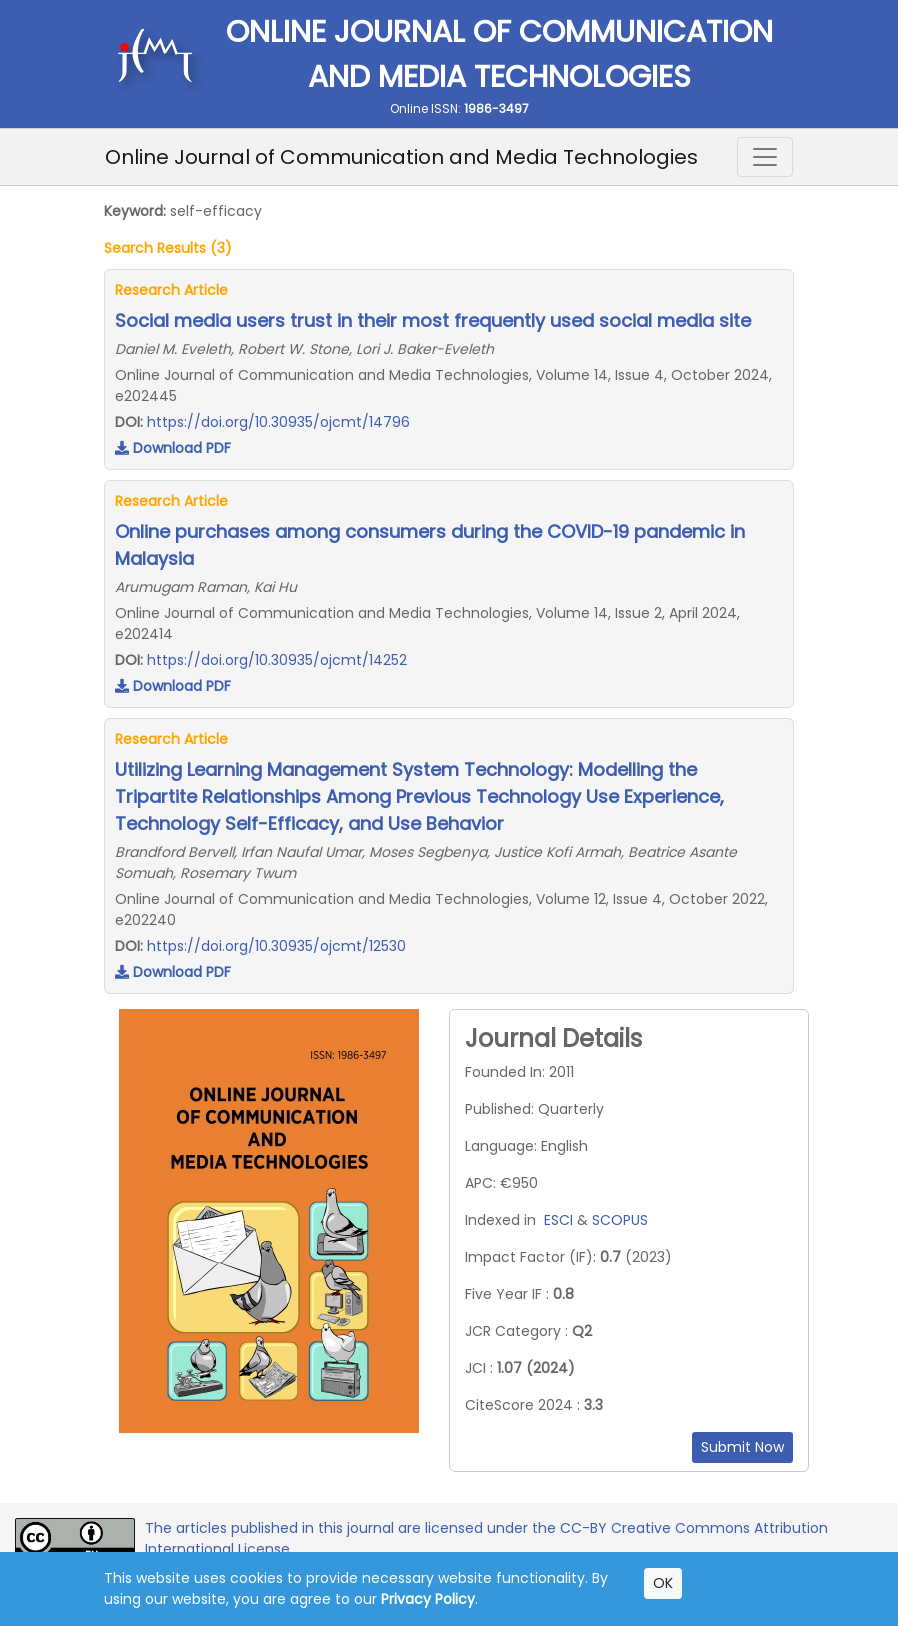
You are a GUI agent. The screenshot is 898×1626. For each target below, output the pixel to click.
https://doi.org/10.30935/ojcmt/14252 (277, 660)
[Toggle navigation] (765, 157)
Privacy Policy (428, 1599)
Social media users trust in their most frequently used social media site (433, 320)
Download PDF (173, 448)
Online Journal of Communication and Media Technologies (401, 157)
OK (663, 1583)
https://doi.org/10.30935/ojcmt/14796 (278, 422)
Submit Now (742, 1447)
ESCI (558, 1220)
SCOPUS (620, 1220)
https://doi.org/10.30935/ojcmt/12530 (276, 946)
